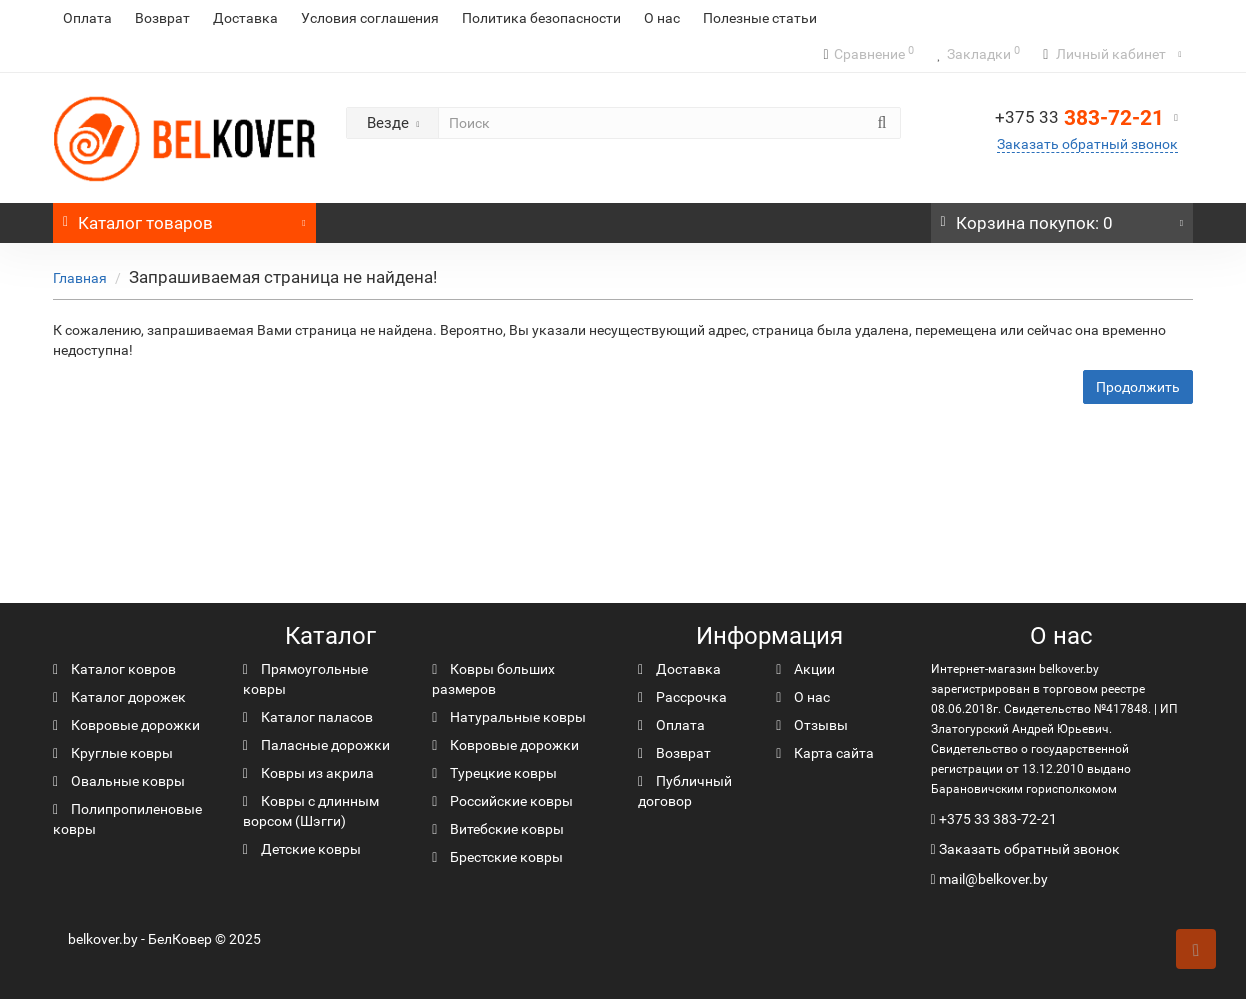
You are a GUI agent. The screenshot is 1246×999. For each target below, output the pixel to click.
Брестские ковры (497, 857)
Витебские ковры (498, 829)
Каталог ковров (114, 669)
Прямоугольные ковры (305, 679)
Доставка (245, 18)
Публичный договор (685, 791)
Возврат (162, 18)
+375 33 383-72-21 (998, 819)
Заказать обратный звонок (1087, 144)
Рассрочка (682, 697)
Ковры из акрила (308, 773)
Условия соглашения (370, 18)
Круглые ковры (113, 753)
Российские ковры (502, 801)
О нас (662, 18)
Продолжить (1138, 387)
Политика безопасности (541, 18)
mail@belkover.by (989, 879)
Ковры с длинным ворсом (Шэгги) (311, 811)
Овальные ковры (119, 781)
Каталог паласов (308, 717)
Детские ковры (302, 849)
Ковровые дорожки (126, 725)
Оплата (87, 18)
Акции (805, 669)
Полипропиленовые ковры (127, 819)
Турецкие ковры (494, 773)
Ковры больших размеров (493, 679)
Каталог (184, 218)
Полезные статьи (760, 18)
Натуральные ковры (509, 717)
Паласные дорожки (316, 745)
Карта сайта (825, 753)
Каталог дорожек (119, 697)
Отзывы (812, 725)
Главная (80, 278)
